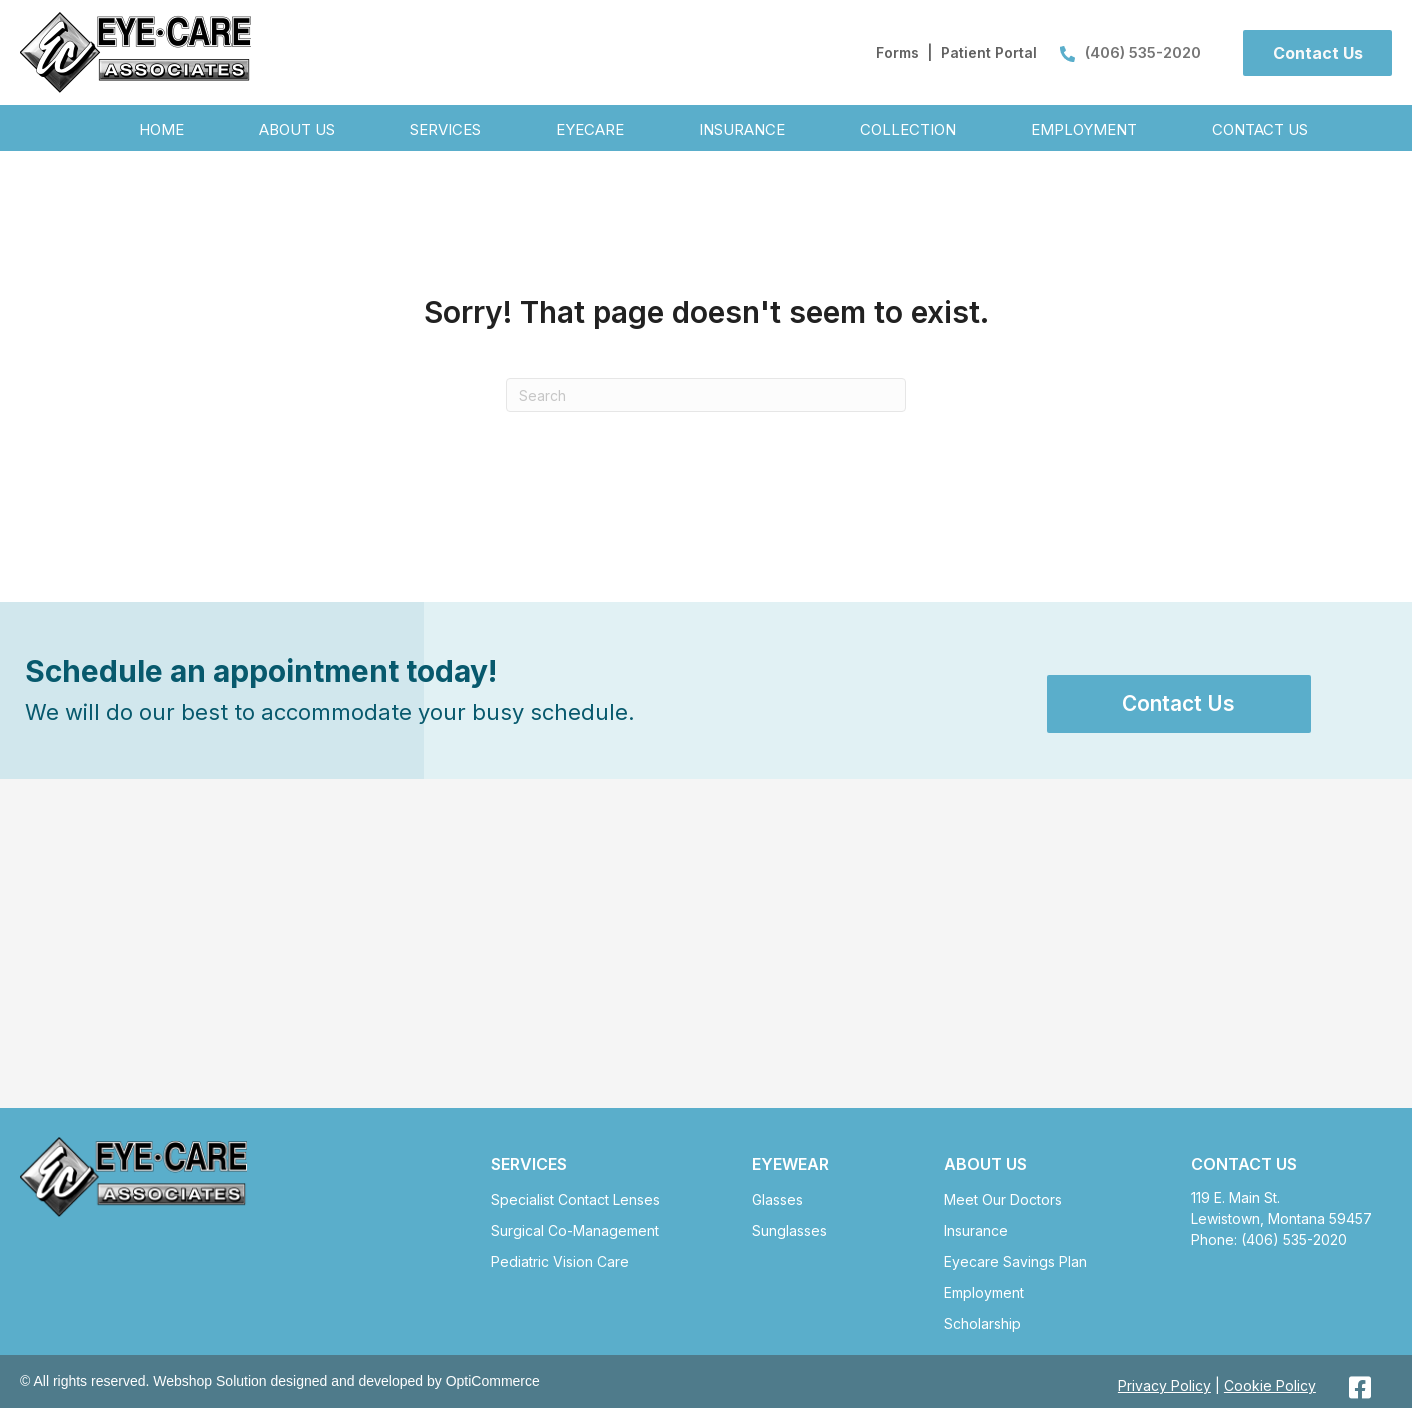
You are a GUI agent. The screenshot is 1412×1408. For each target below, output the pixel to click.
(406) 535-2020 (1130, 52)
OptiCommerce (493, 1381)
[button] (1317, 53)
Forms (897, 52)
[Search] (706, 395)
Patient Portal (989, 52)
